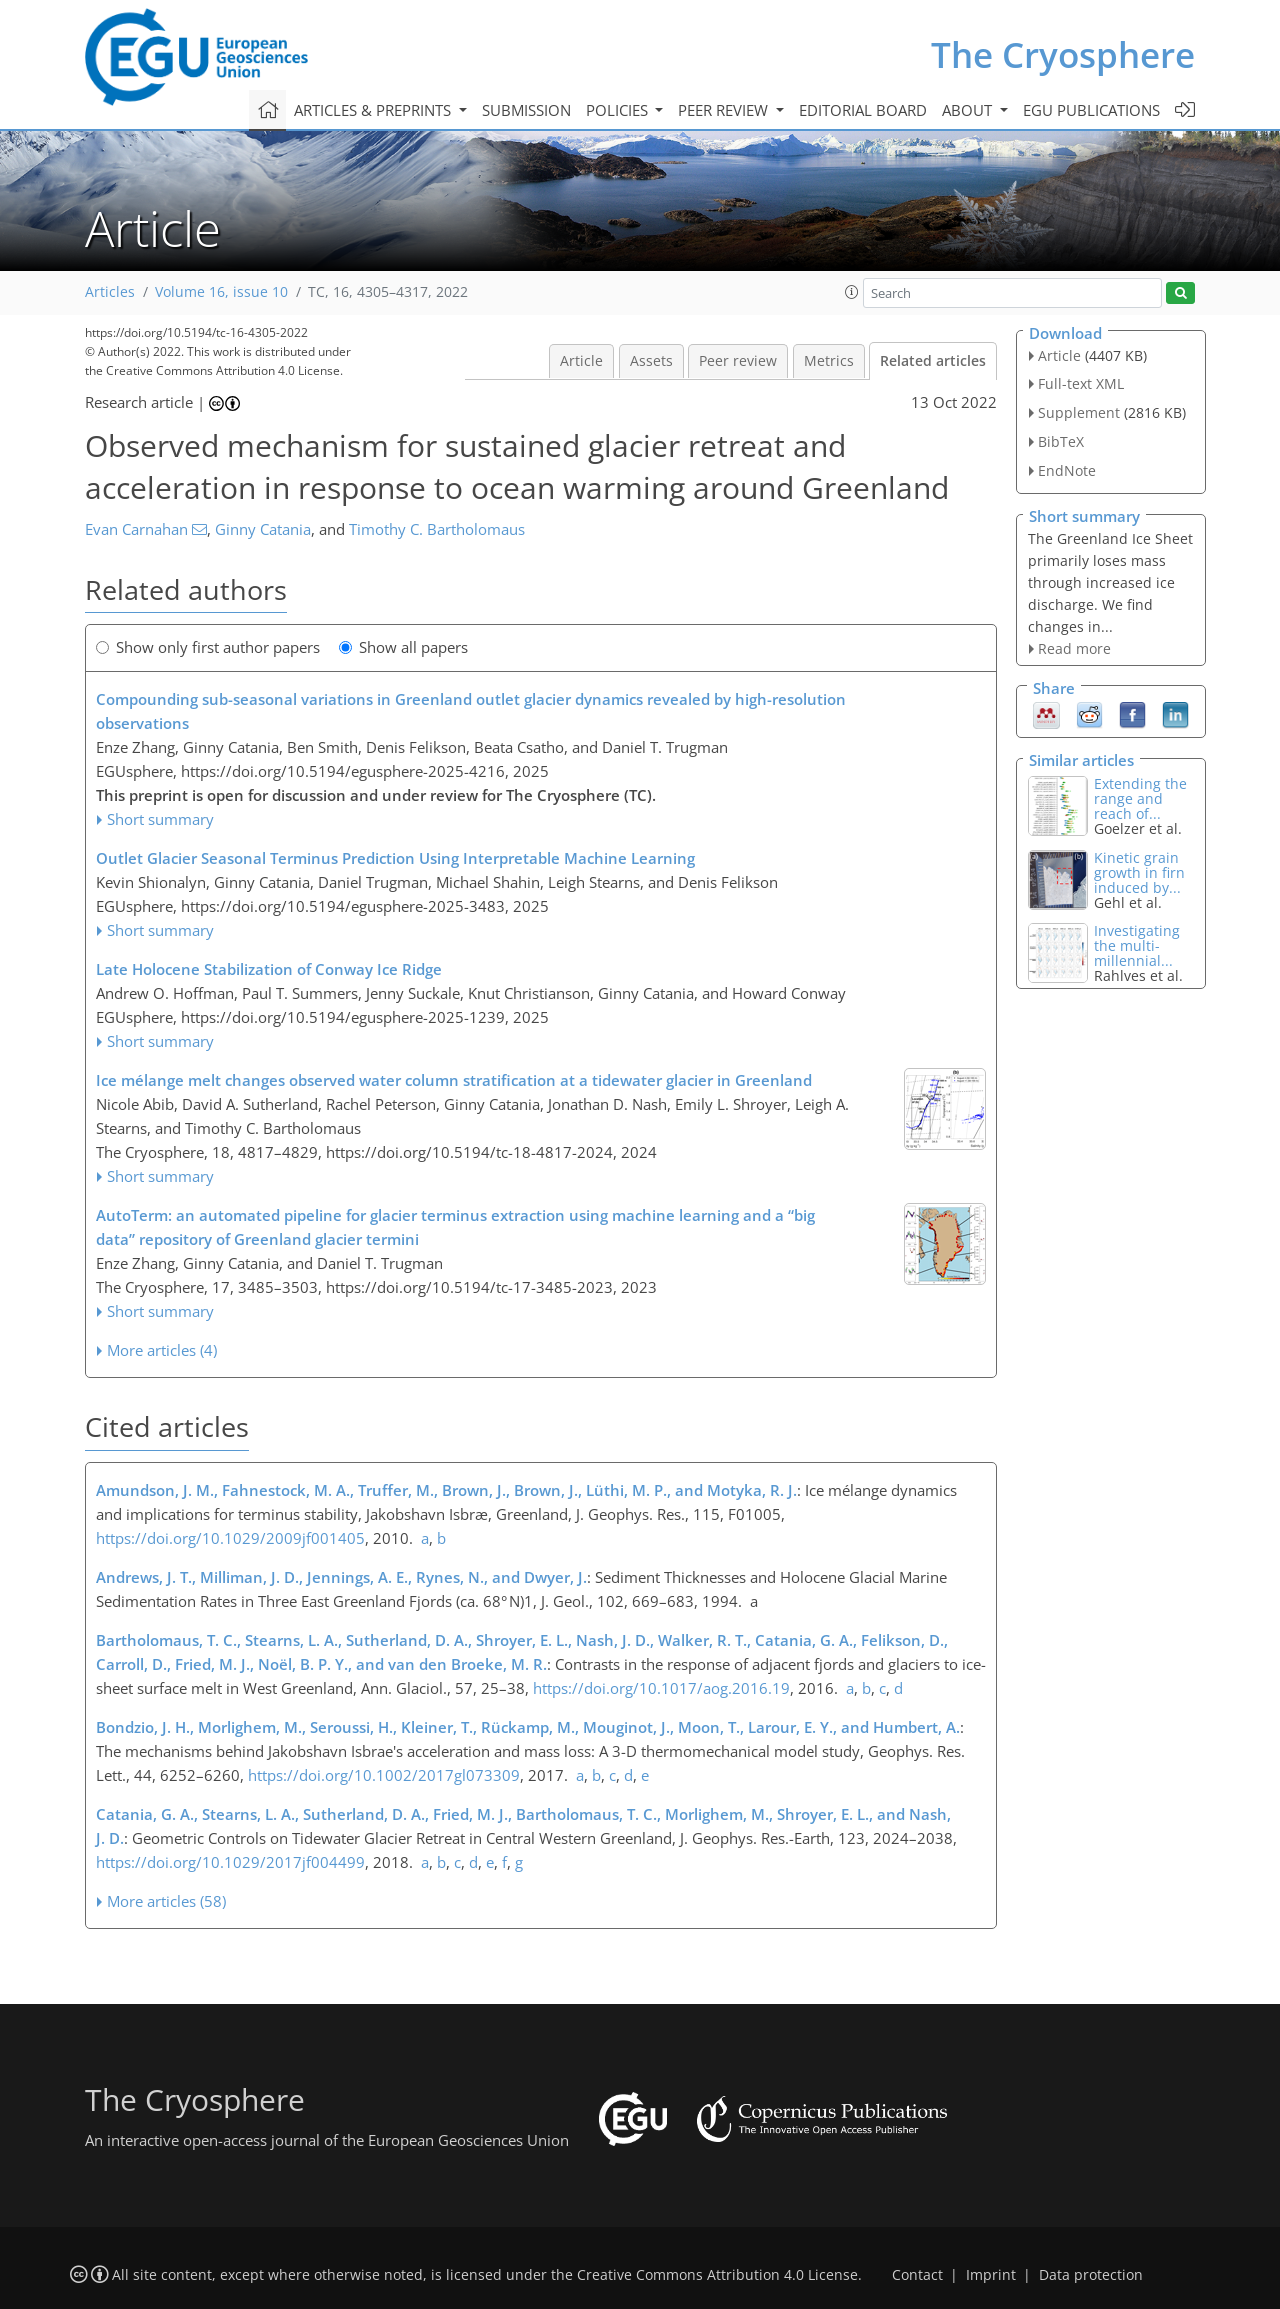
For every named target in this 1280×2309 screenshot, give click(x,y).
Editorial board (863, 110)
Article (581, 361)
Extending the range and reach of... (1140, 798)
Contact (917, 2275)
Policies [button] (619, 110)
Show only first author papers (208, 647)
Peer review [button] (725, 110)
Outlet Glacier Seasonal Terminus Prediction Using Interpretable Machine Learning (395, 858)
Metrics (829, 361)
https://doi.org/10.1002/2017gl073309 (384, 1775)
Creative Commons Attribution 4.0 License (717, 2275)
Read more (1074, 648)
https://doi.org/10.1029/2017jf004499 (230, 1862)
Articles (110, 292)
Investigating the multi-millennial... (1137, 945)
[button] (852, 292)
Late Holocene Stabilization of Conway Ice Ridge (269, 969)
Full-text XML (1081, 383)
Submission (526, 110)
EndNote (1067, 470)
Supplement (1079, 412)
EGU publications (1091, 110)
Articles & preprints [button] (374, 110)
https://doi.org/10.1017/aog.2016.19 (661, 1688)
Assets (651, 361)
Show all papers (403, 647)
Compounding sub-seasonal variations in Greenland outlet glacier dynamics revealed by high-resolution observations (471, 711)
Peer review (738, 361)
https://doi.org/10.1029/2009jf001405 (230, 1538)
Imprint (991, 2275)
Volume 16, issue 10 (221, 292)
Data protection (1091, 2275)
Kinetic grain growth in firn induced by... (1139, 872)
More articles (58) (166, 1901)
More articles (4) (162, 1350)
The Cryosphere (1063, 54)
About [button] (969, 110)
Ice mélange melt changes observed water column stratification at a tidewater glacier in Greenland (454, 1080)
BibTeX (1061, 441)
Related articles (933, 361)
